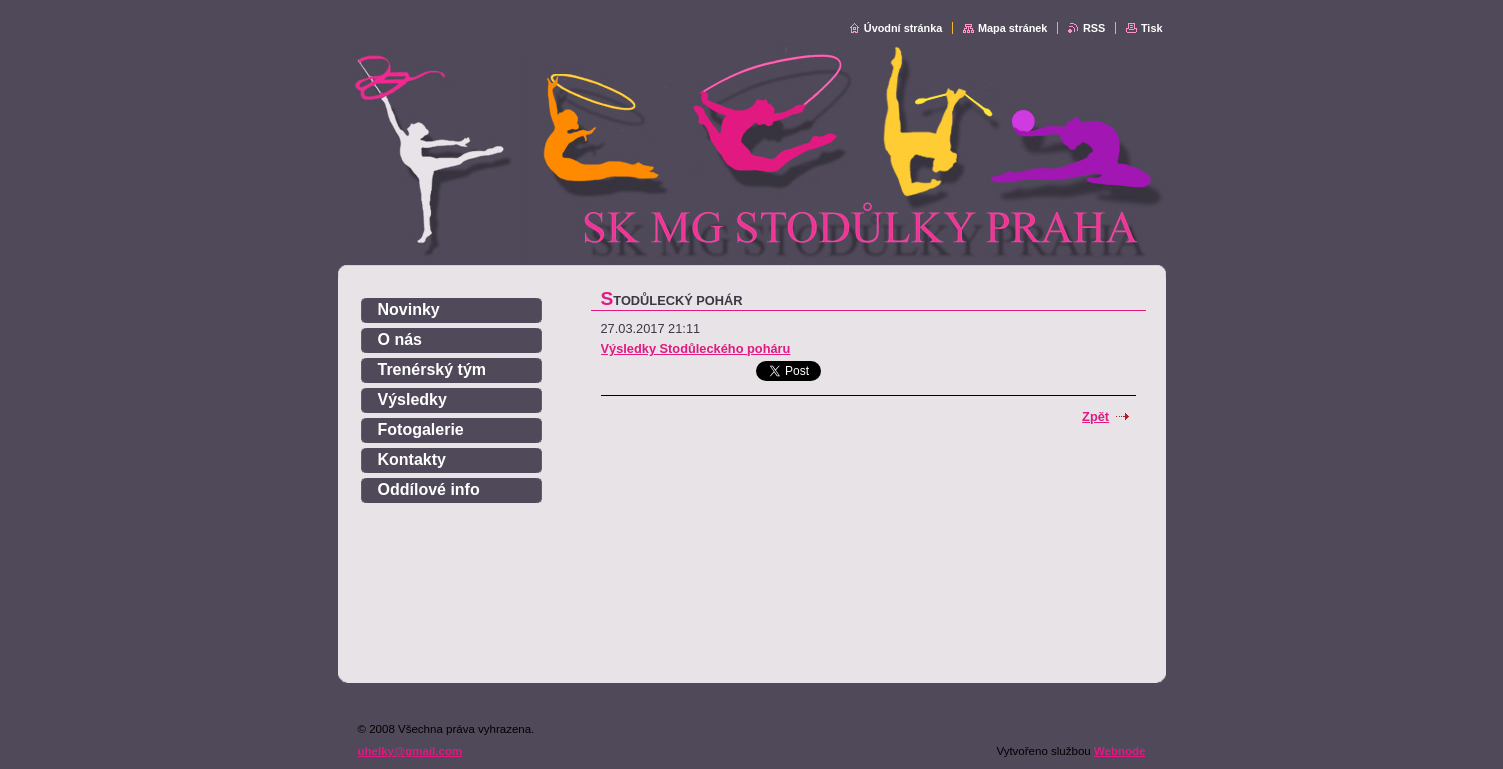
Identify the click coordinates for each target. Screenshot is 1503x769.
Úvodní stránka (903, 28)
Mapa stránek (1013, 28)
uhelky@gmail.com (410, 751)
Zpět (1095, 416)
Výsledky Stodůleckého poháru (696, 348)
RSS (1094, 28)
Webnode (1120, 751)
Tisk (1152, 28)
